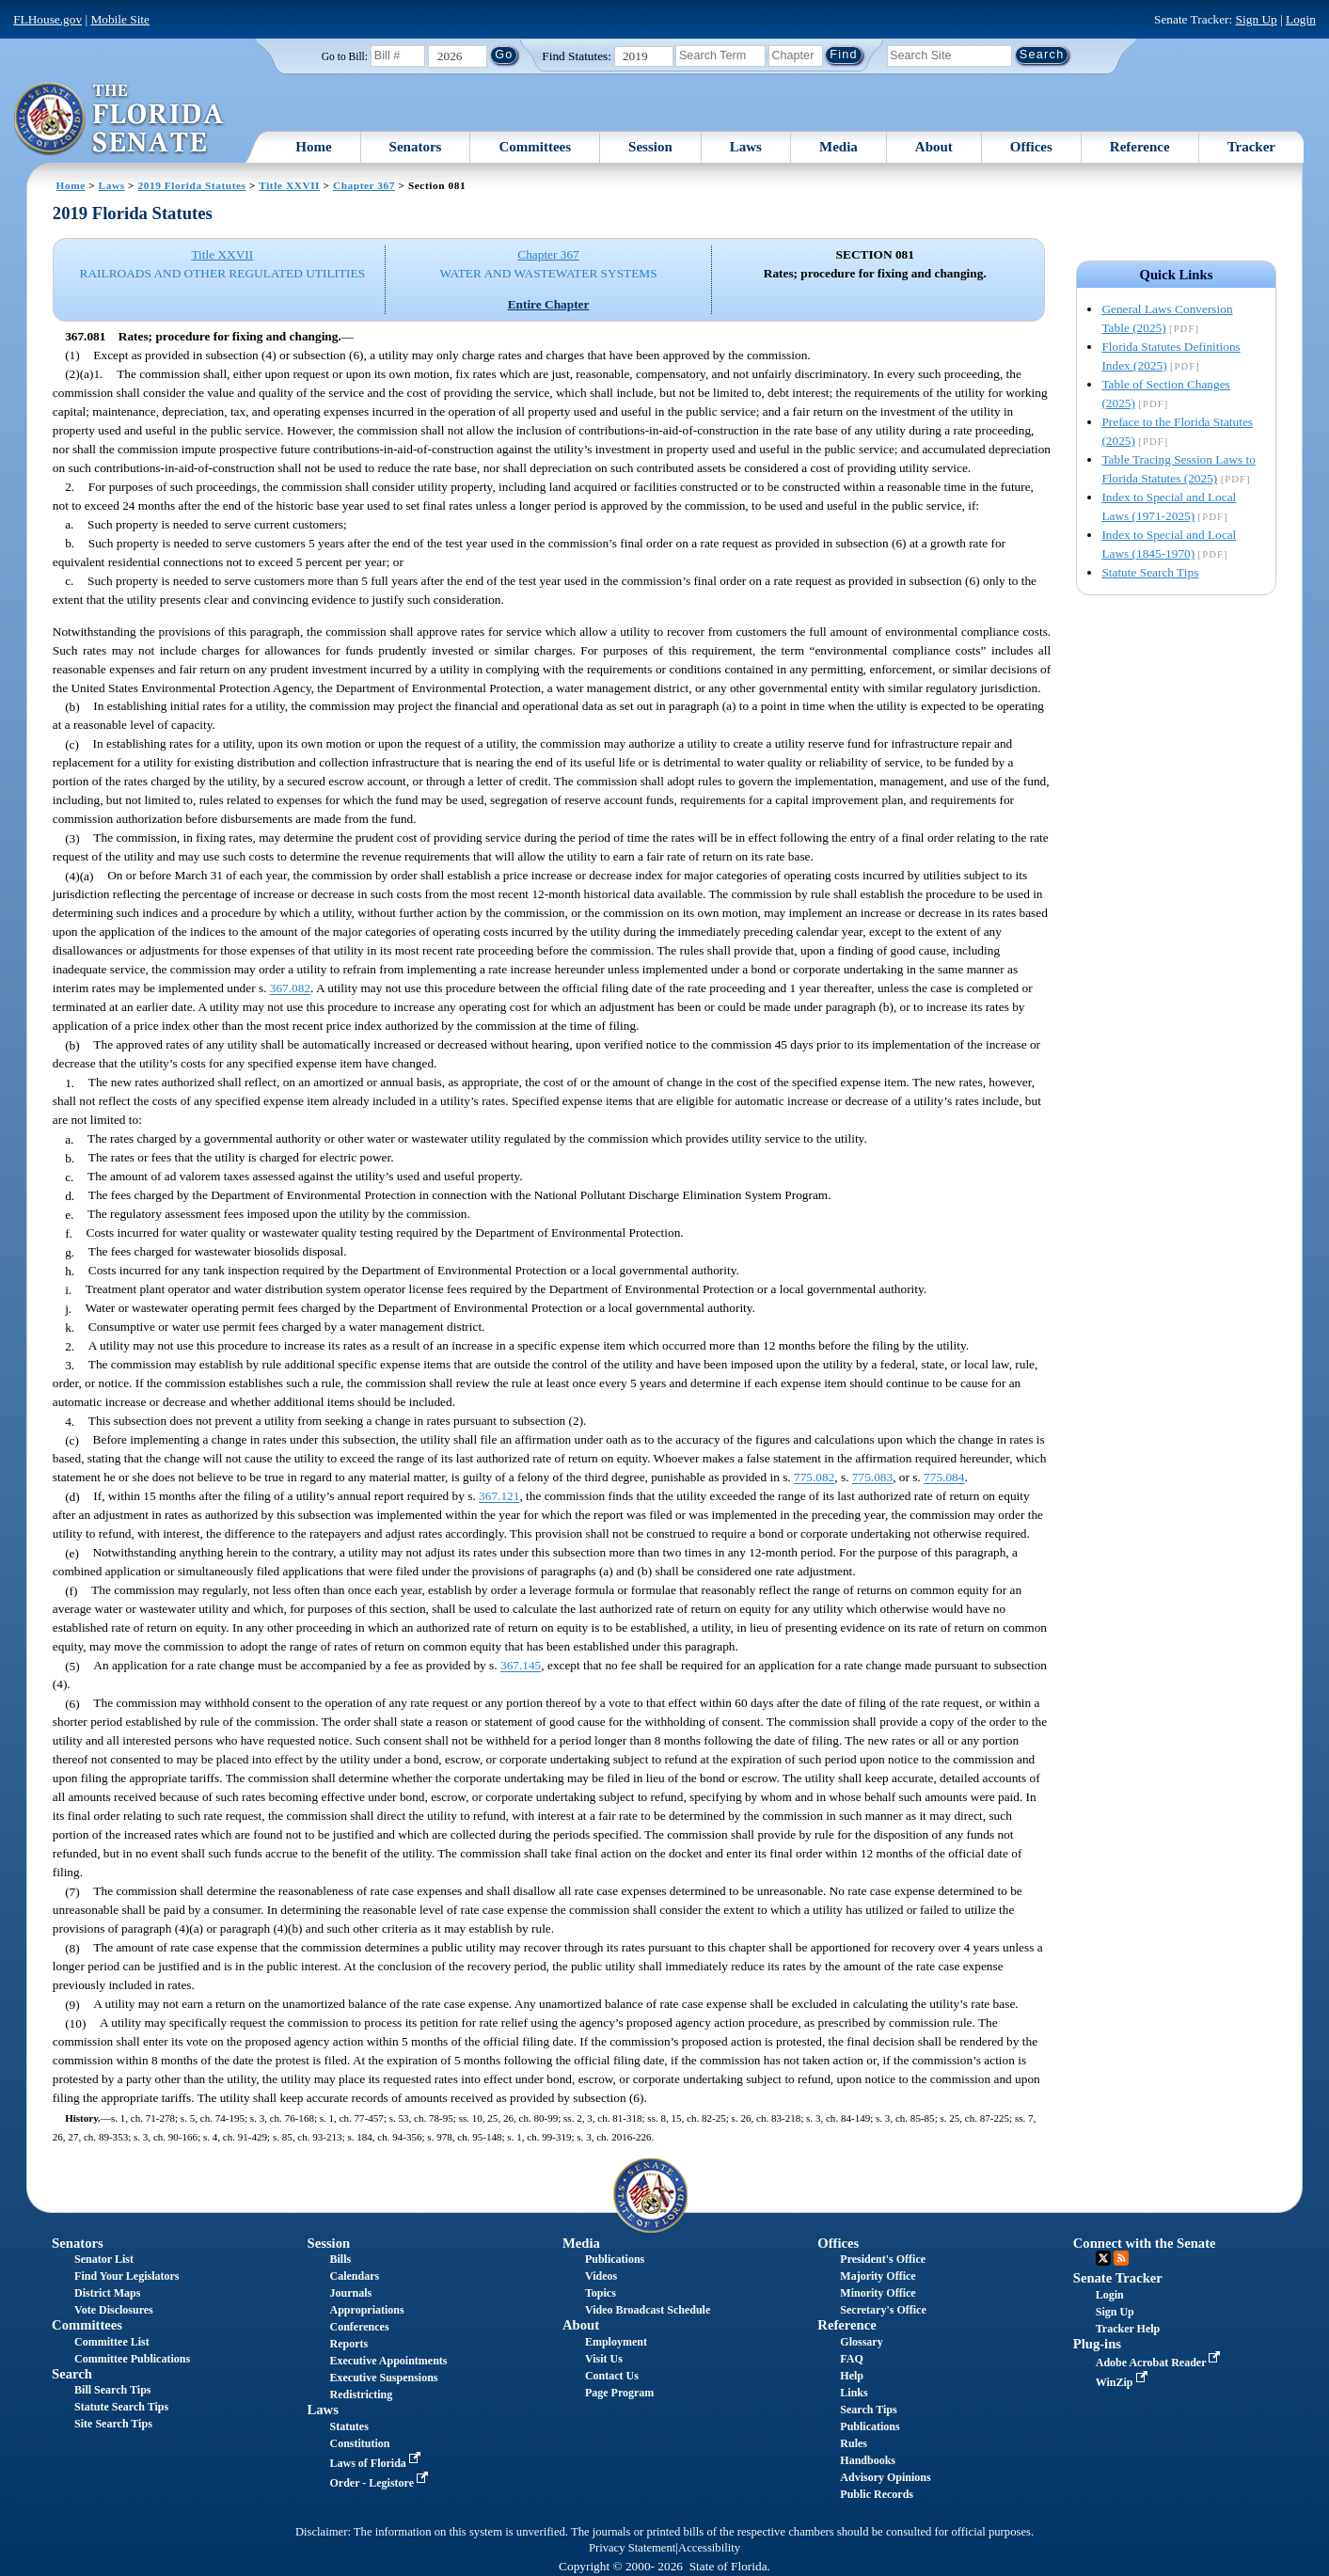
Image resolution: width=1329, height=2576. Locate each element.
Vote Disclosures (113, 2309)
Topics (600, 2292)
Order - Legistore (381, 2482)
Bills (341, 2259)
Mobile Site (120, 19)
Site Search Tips (113, 2423)
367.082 (290, 989)
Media (838, 146)
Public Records (876, 2494)
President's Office (883, 2259)
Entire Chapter (549, 304)
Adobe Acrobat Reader (1160, 2362)
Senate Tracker (1118, 2277)
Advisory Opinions (885, 2477)
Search (72, 2373)
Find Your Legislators (126, 2276)
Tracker (1251, 146)
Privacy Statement (632, 2547)
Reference (1140, 146)
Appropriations (367, 2309)
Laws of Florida (377, 2463)
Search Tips (868, 2409)
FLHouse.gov (47, 19)
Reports (349, 2343)
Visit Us (604, 2358)
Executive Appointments (389, 2360)
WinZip (1123, 2382)
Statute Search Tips (1149, 572)
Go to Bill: (345, 56)
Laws (746, 146)
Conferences (359, 2326)
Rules (853, 2443)
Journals (351, 2292)
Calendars (355, 2276)
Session (650, 146)
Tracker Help (1128, 2328)
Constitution (360, 2443)
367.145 (520, 1666)
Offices (1031, 146)
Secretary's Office (883, 2309)
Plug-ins (1097, 2343)
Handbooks (867, 2460)
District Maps (107, 2292)
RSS (1121, 2258)
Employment (616, 2341)
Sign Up (1256, 19)
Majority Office (877, 2276)
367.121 (499, 1497)
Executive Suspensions (384, 2377)
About (934, 146)
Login (1301, 19)
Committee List (112, 2341)
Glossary (861, 2341)
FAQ (851, 2358)
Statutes (349, 2426)
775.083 (872, 1478)
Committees (534, 146)
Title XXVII (289, 185)
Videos (601, 2276)
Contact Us (612, 2375)
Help (851, 2375)
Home (313, 146)
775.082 (814, 1478)
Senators (415, 146)
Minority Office (877, 2292)
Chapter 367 (364, 185)
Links (853, 2392)
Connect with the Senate (1144, 2243)
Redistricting (361, 2394)
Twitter (1103, 2258)
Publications (614, 2259)
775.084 (944, 1478)
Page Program (619, 2392)
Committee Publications (132, 2358)
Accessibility (709, 2547)
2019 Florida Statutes (191, 185)
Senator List (104, 2259)
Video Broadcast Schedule (647, 2309)
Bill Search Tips (112, 2389)
